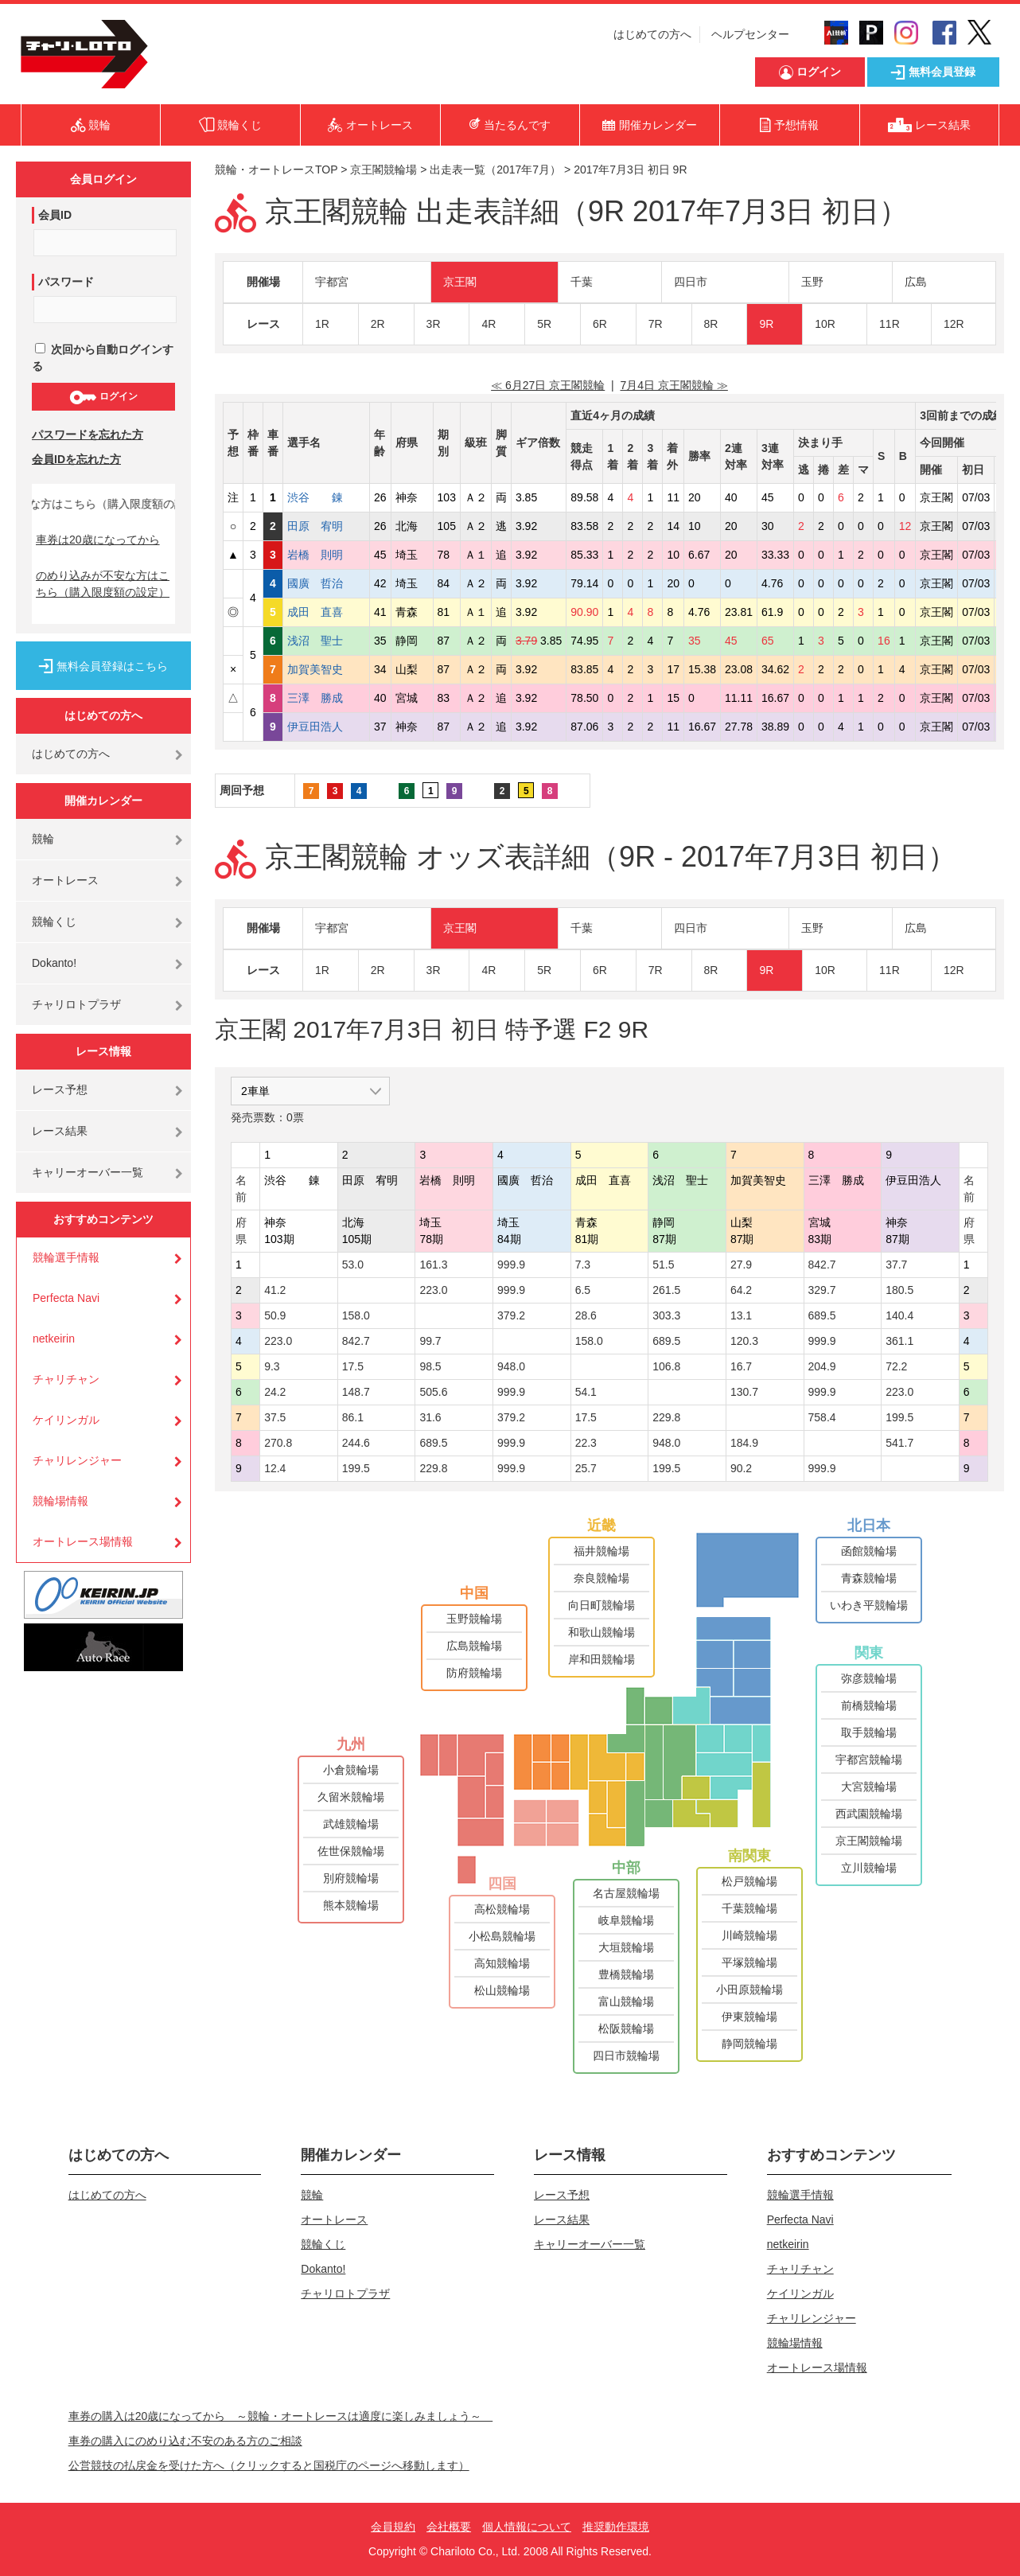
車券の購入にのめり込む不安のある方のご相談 (185, 2440)
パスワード (66, 281)
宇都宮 (331, 281)
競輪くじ (54, 921)
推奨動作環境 (615, 2526)
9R (766, 324)
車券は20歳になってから (98, 539)
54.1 (586, 1391)
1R (322, 324)
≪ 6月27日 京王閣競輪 (548, 385)
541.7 (899, 1442)
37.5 (275, 1417)
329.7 (822, 1290)
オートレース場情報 (83, 1541)
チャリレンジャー (77, 1460)
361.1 (899, 1341)
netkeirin (54, 1338)
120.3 (744, 1341)
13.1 (741, 1315)
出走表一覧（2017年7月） (495, 169)
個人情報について (526, 2526)
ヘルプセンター (750, 34)
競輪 (43, 838)
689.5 (822, 1315)
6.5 (582, 1290)
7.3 (582, 1264)
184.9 (744, 1442)
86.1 (353, 1417)
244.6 (356, 1442)
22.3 (586, 1442)
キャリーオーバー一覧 (87, 1172)
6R (600, 324)
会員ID (55, 214)
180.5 (899, 1290)
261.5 (666, 1290)
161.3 (433, 1264)
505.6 (433, 1391)
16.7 (741, 1366)
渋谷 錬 (326, 497)
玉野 (812, 281)
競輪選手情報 (66, 1257)
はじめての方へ (652, 34)
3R (433, 324)
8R (711, 324)
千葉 (581, 281)
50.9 (275, 1315)
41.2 (275, 1290)
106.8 (666, 1366)
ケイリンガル (66, 1419)
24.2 (275, 1391)
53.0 (353, 1264)
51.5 (663, 1264)
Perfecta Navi (66, 1298)
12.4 (275, 1468)
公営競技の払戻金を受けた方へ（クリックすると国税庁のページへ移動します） (268, 2465)
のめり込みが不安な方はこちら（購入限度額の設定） (102, 583)
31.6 (430, 1417)
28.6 (586, 1315)
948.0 (511, 1366)
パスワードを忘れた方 (87, 434)
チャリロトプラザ (76, 1004)
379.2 (511, 1315)
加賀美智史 (326, 669)
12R (954, 324)
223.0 (433, 1290)
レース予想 (60, 1089)
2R (378, 324)
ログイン (103, 397)
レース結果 (60, 1130)
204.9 (822, 1366)
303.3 (666, 1315)
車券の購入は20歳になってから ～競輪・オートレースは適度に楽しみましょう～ (280, 2416)
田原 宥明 (326, 526)
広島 (916, 281)
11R (889, 324)
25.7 (586, 1468)
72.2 (896, 1366)
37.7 (896, 1264)
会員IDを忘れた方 (76, 459)
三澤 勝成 (326, 698)
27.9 (741, 1264)
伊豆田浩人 (326, 726)
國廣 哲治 (326, 583)
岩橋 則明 (326, 554)
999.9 (511, 1264)
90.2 (741, 1468)
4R (488, 324)
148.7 (356, 1391)
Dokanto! (54, 963)
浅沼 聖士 (326, 640)
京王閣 (460, 281)
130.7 (744, 1391)
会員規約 (393, 2526)
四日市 (690, 281)
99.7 (430, 1341)
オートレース (65, 880)
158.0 (356, 1315)
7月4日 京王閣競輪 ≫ (673, 385)
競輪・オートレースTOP (276, 169)
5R (544, 324)
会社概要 (448, 2526)
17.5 (353, 1366)
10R (825, 324)
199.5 (899, 1417)
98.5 (430, 1366)
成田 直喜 (326, 612)
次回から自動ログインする (102, 357)
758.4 (822, 1417)
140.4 (899, 1315)
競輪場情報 (60, 1501)
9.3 (271, 1366)
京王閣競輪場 (383, 169)
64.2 (741, 1290)
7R (655, 324)
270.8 (278, 1442)
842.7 (822, 1264)
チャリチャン (66, 1379)
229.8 (666, 1417)
